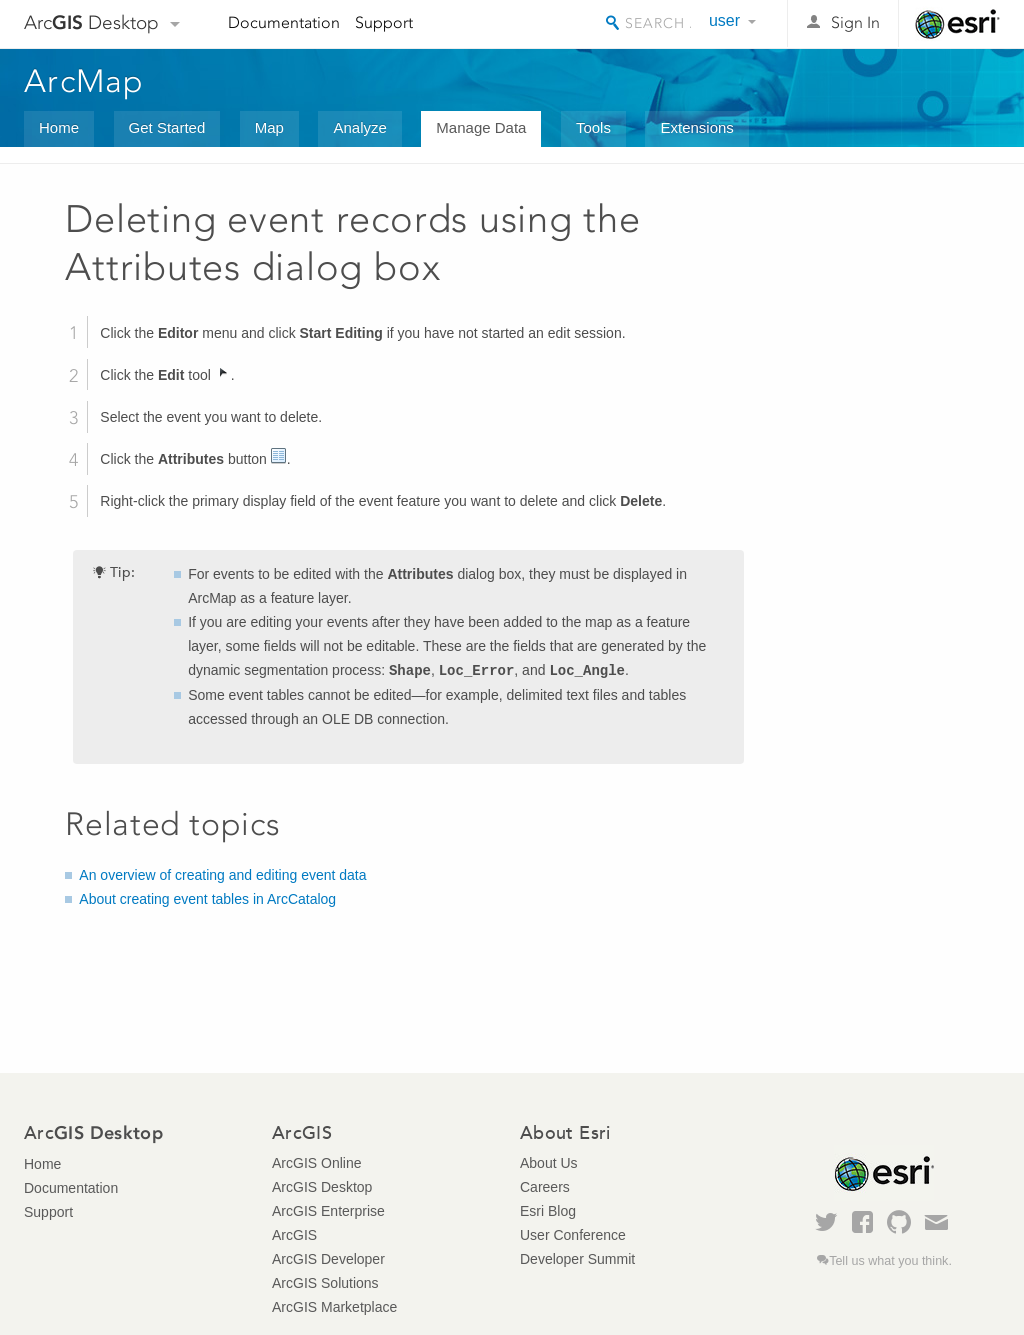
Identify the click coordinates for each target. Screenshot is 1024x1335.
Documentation (284, 22)
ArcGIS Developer (328, 1259)
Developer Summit (577, 1259)
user (724, 20)
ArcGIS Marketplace (334, 1307)
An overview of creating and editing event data (222, 875)
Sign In (855, 22)
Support (384, 22)
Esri (957, 24)
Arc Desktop (91, 22)
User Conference (573, 1235)
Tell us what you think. (890, 1261)
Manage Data (481, 127)
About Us (549, 1163)
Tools (593, 127)
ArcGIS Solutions (325, 1283)
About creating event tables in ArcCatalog (207, 899)
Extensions (696, 127)
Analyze (359, 127)
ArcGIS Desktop (322, 1187)
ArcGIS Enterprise (328, 1211)
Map (269, 127)
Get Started (167, 127)
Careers (545, 1187)
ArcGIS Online (316, 1163)
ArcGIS (294, 1235)
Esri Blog (548, 1211)
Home (59, 127)
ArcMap (84, 81)
